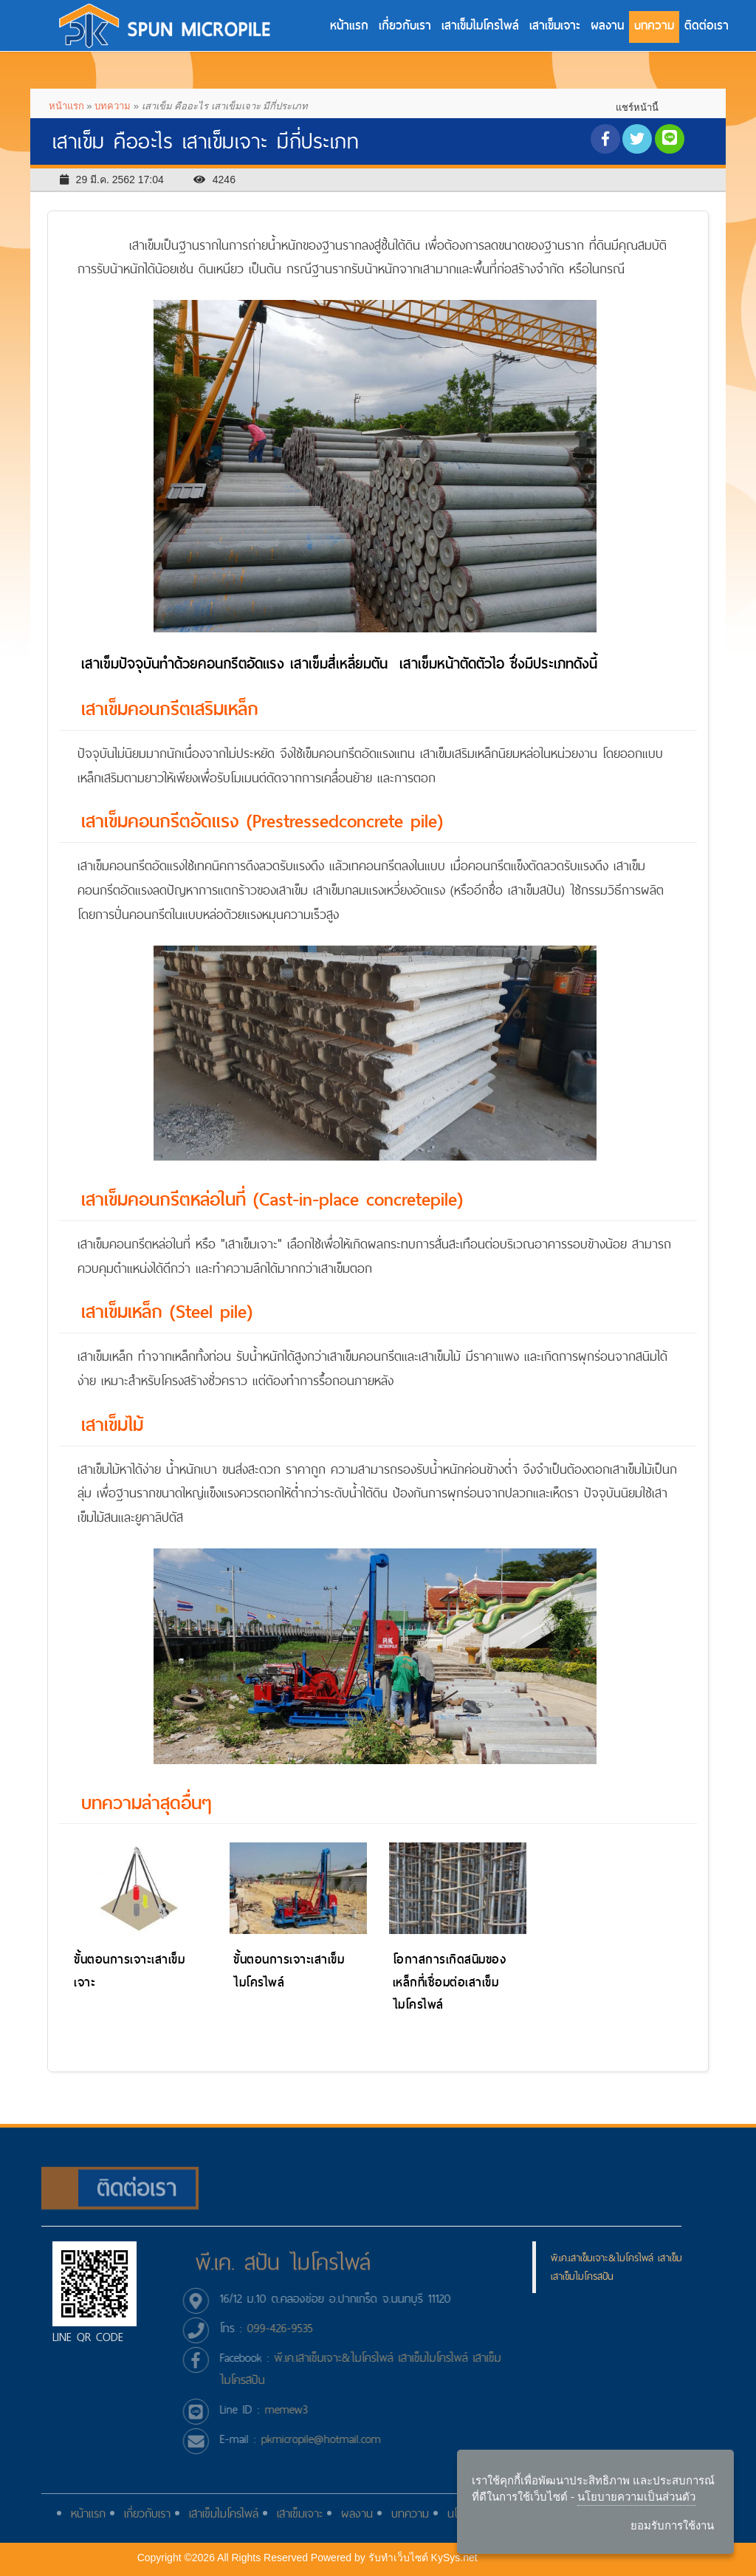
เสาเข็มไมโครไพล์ (480, 25)
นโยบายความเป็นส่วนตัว (636, 2496)
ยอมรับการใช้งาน (672, 2525)
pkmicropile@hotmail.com (329, 2439)
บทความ (654, 25)
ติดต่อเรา (706, 25)
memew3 (294, 2409)
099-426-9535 (288, 2328)
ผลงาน (607, 25)
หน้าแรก (349, 25)
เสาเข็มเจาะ (554, 25)
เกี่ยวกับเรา (405, 25)
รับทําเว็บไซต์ (398, 2557)
